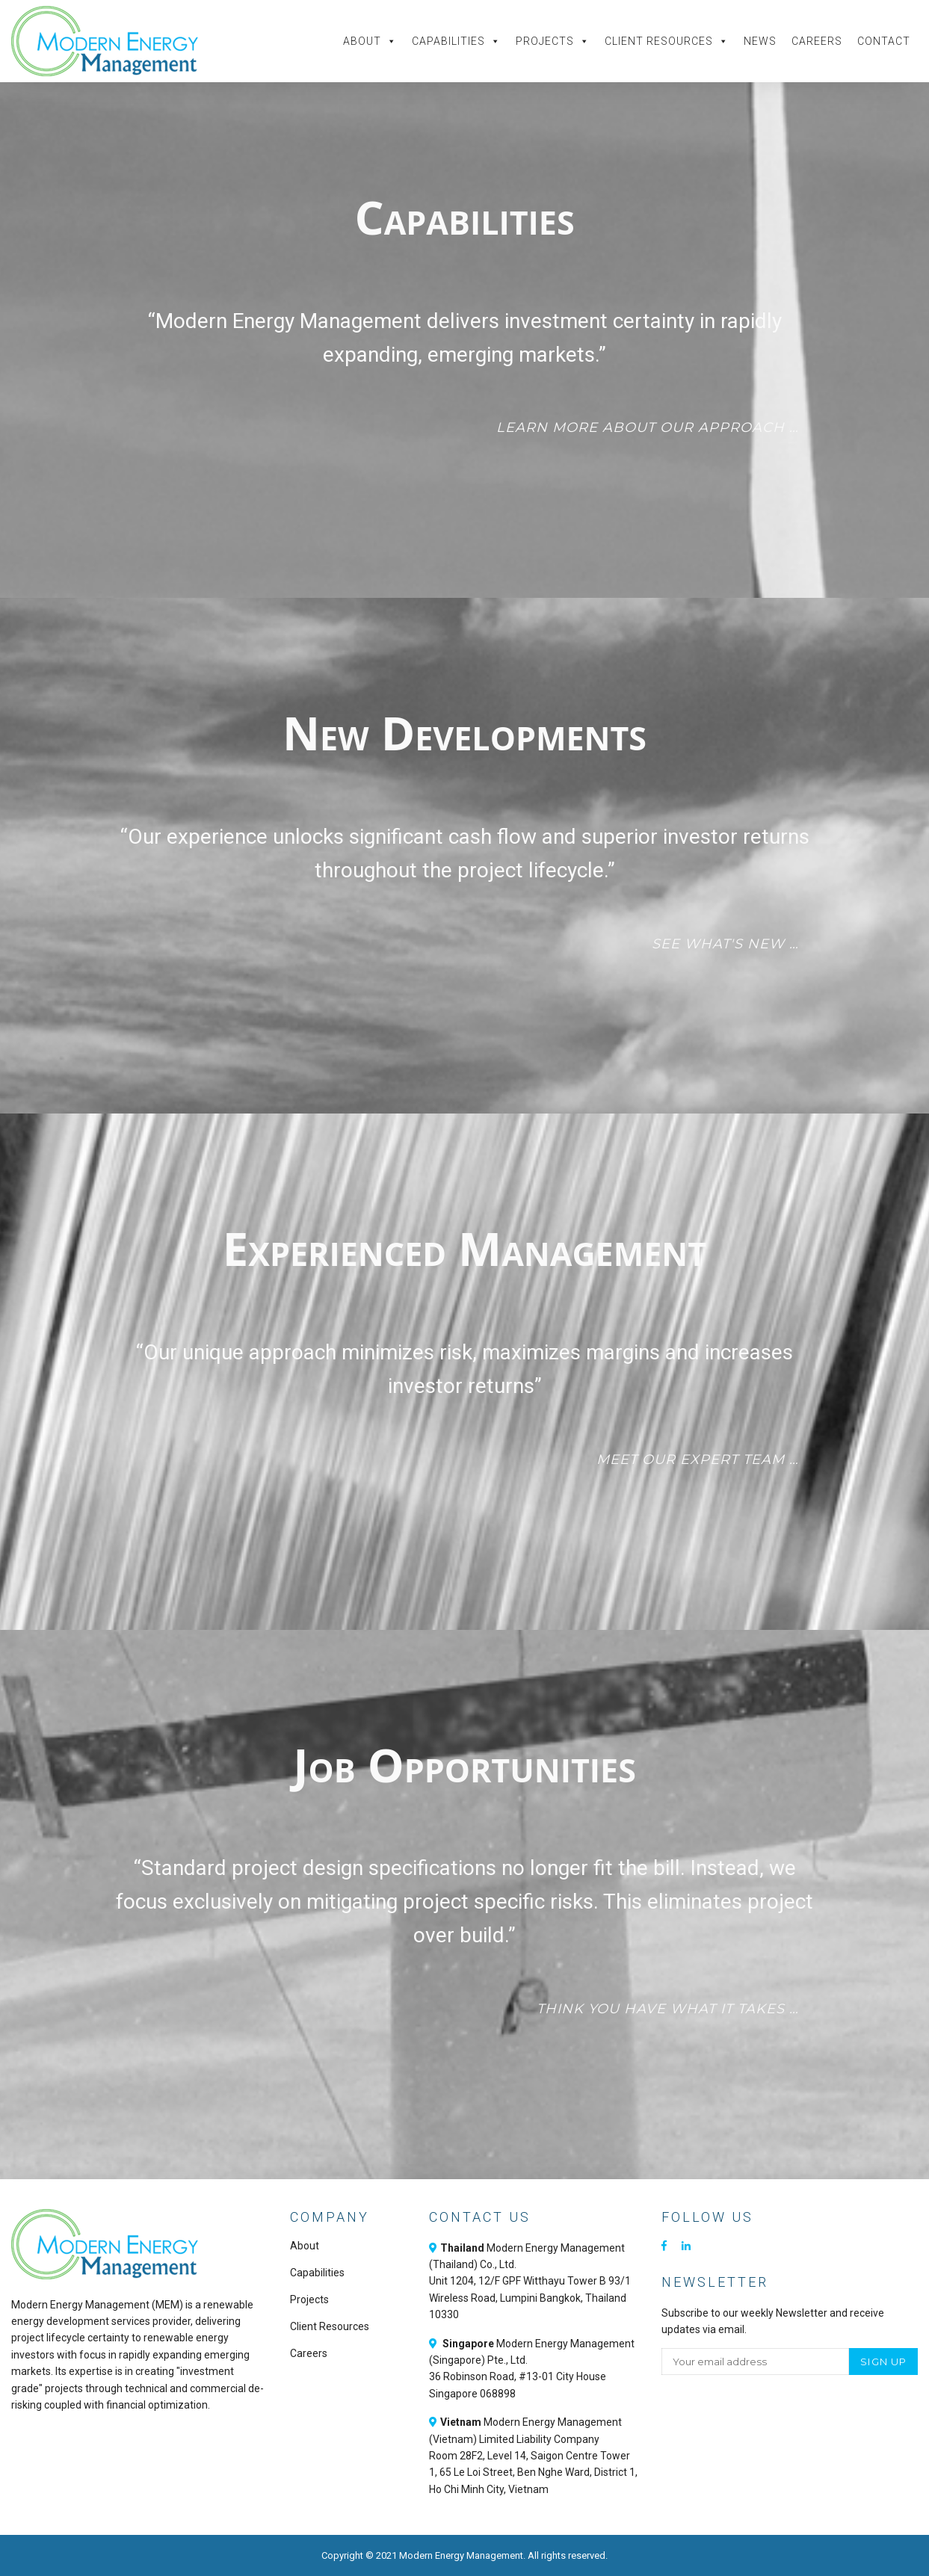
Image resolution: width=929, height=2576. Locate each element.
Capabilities (456, 41)
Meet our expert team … (697, 1459)
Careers (816, 41)
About (370, 41)
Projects (553, 41)
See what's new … (725, 944)
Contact (883, 41)
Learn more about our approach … (647, 427)
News (760, 41)
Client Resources (667, 41)
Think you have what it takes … (668, 2009)
